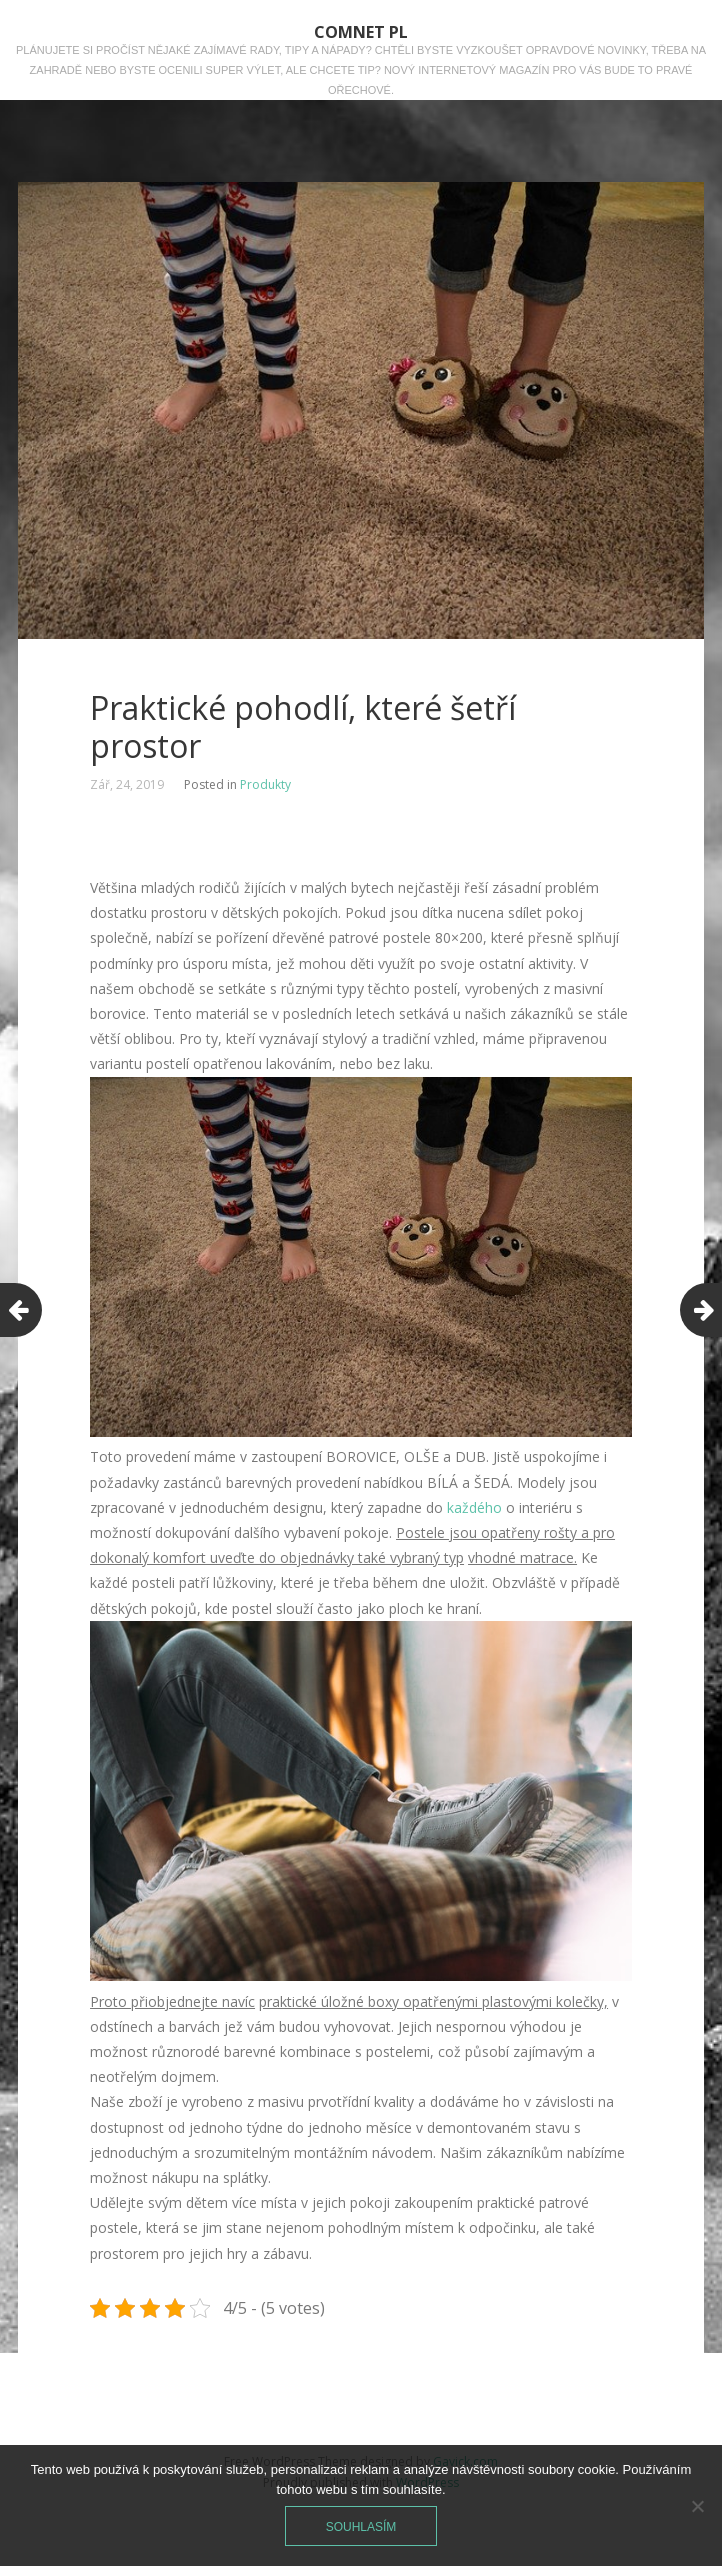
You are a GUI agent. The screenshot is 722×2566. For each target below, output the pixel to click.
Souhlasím (361, 2527)
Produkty (265, 784)
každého (474, 1507)
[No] (697, 2506)
